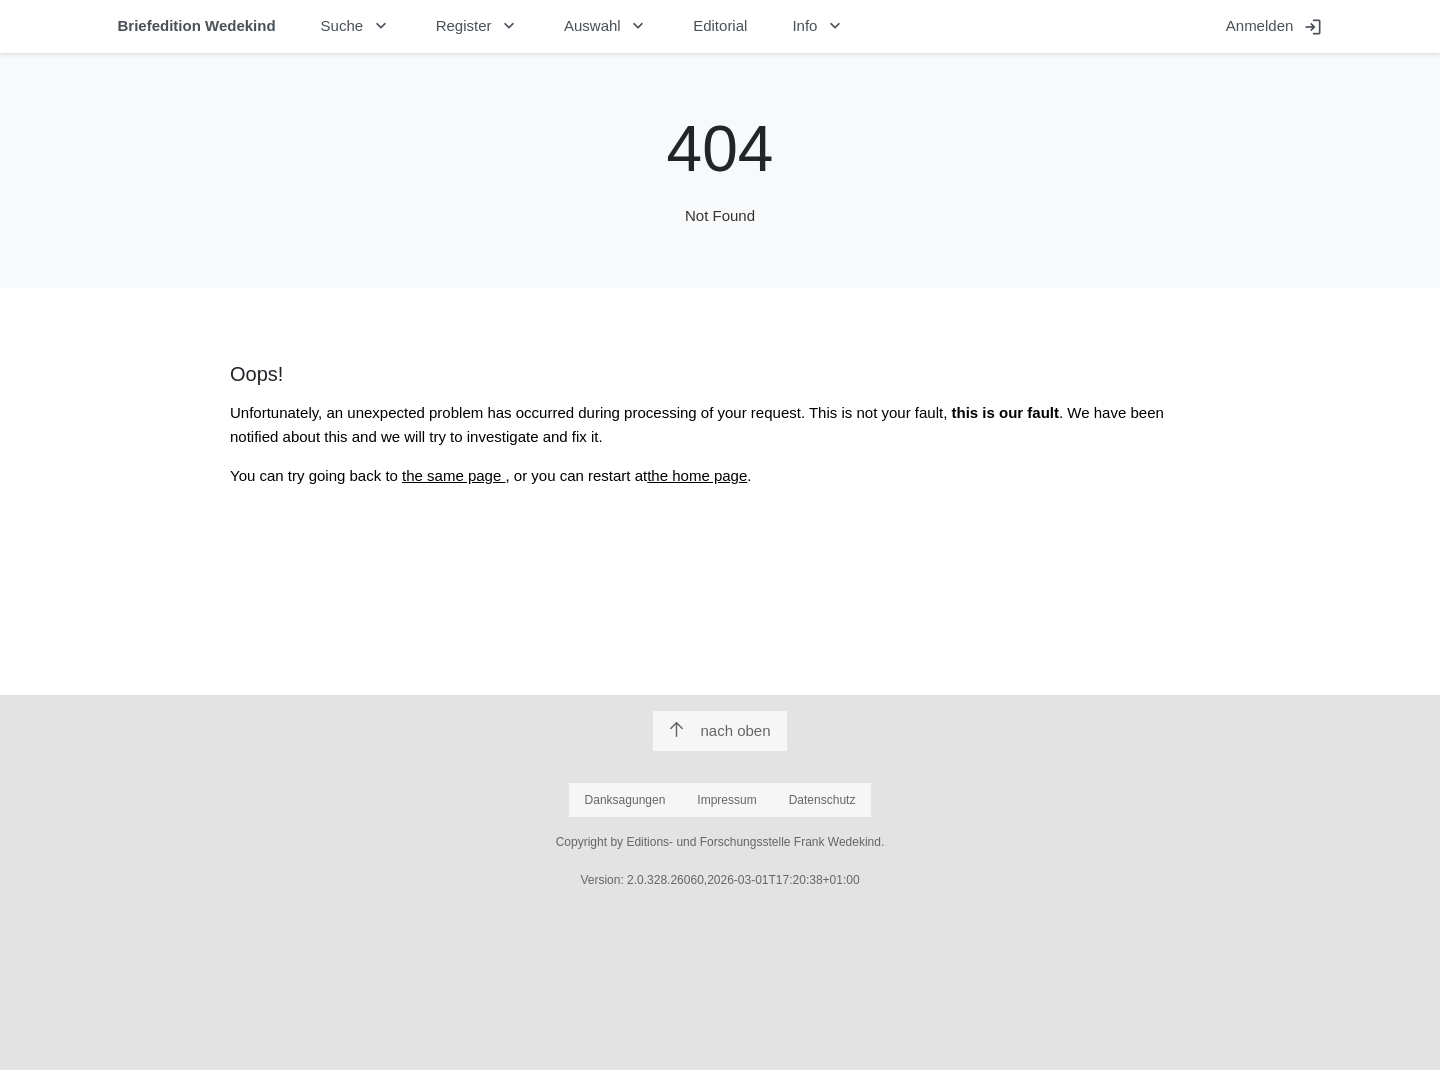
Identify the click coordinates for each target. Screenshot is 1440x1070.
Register (477, 26)
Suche (356, 26)
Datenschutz (822, 800)
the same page (453, 475)
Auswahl (606, 26)
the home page (697, 475)
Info (818, 26)
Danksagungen (625, 800)
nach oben (719, 730)
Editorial (720, 25)
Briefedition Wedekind (197, 25)
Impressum (726, 800)
